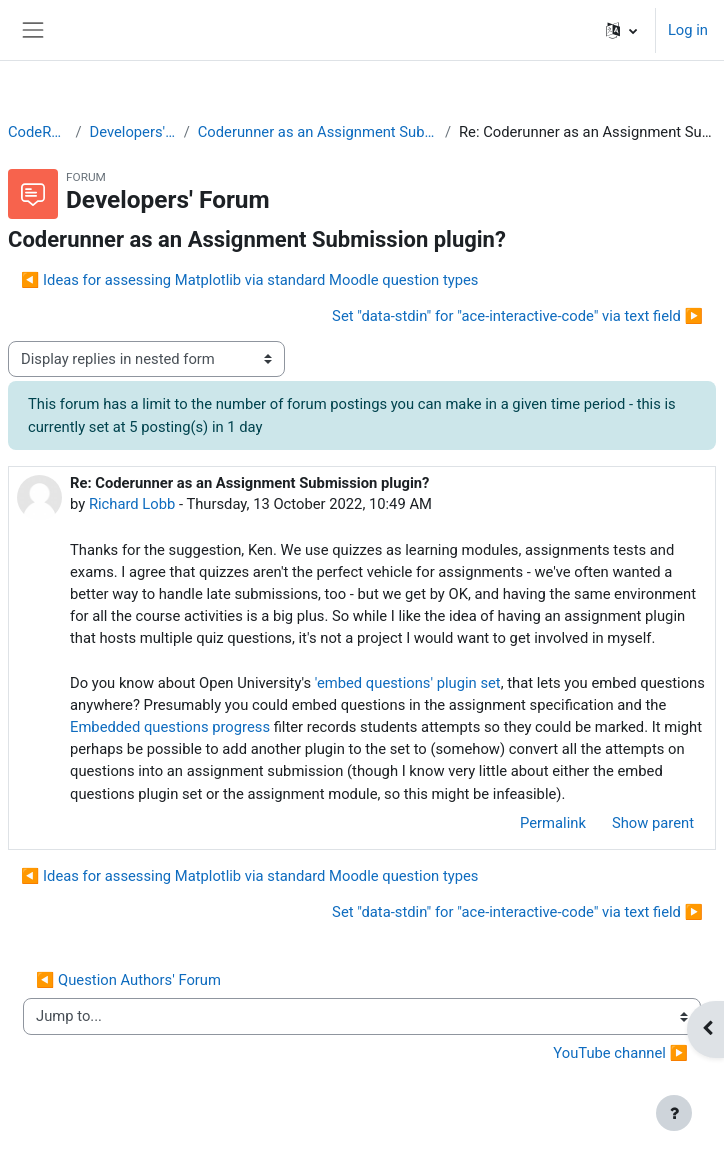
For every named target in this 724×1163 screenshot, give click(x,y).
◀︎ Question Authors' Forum (128, 980)
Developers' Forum (133, 132)
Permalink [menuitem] (553, 823)
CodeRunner (37, 132)
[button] (621, 30)
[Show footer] (674, 1113)
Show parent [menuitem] (653, 823)
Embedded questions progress (170, 727)
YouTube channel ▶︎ (620, 1053)
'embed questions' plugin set (408, 683)
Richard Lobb (132, 504)
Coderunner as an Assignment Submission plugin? (317, 132)
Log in (688, 30)
